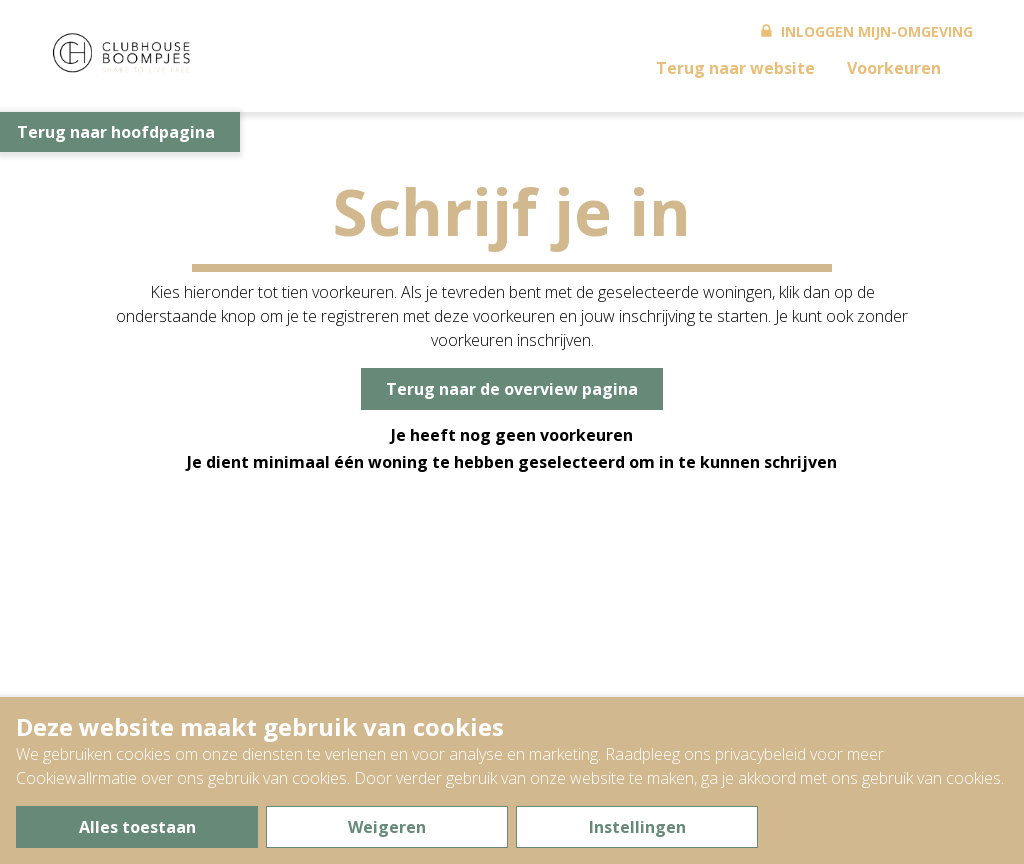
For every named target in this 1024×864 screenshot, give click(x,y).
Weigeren (387, 827)
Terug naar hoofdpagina (116, 132)
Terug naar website (735, 68)
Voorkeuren (894, 68)
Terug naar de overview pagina (512, 389)
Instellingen (637, 827)
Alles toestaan (137, 827)
